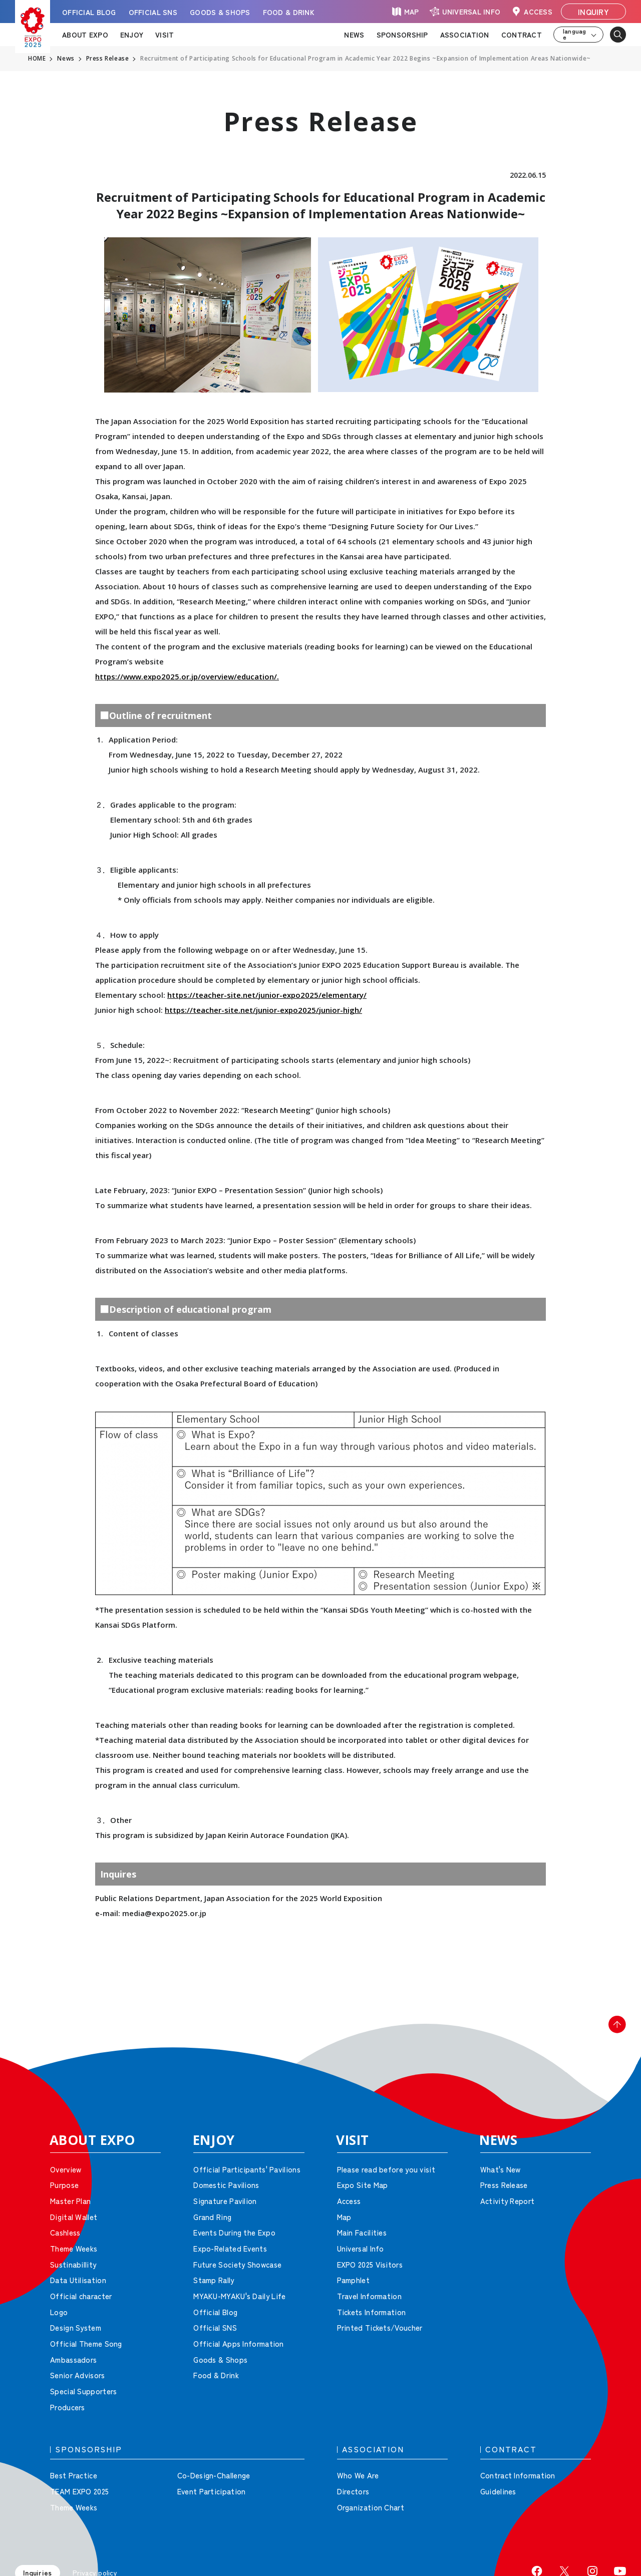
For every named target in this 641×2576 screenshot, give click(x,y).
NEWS (354, 35)
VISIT (164, 35)
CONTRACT (521, 35)
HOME (37, 59)
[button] (611, 2031)
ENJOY (131, 35)
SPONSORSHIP (402, 35)
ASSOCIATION (464, 35)
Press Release (108, 59)
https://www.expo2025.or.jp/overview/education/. (187, 676)
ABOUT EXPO (85, 35)
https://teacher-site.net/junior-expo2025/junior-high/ (263, 1010)
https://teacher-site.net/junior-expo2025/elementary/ (267, 995)
